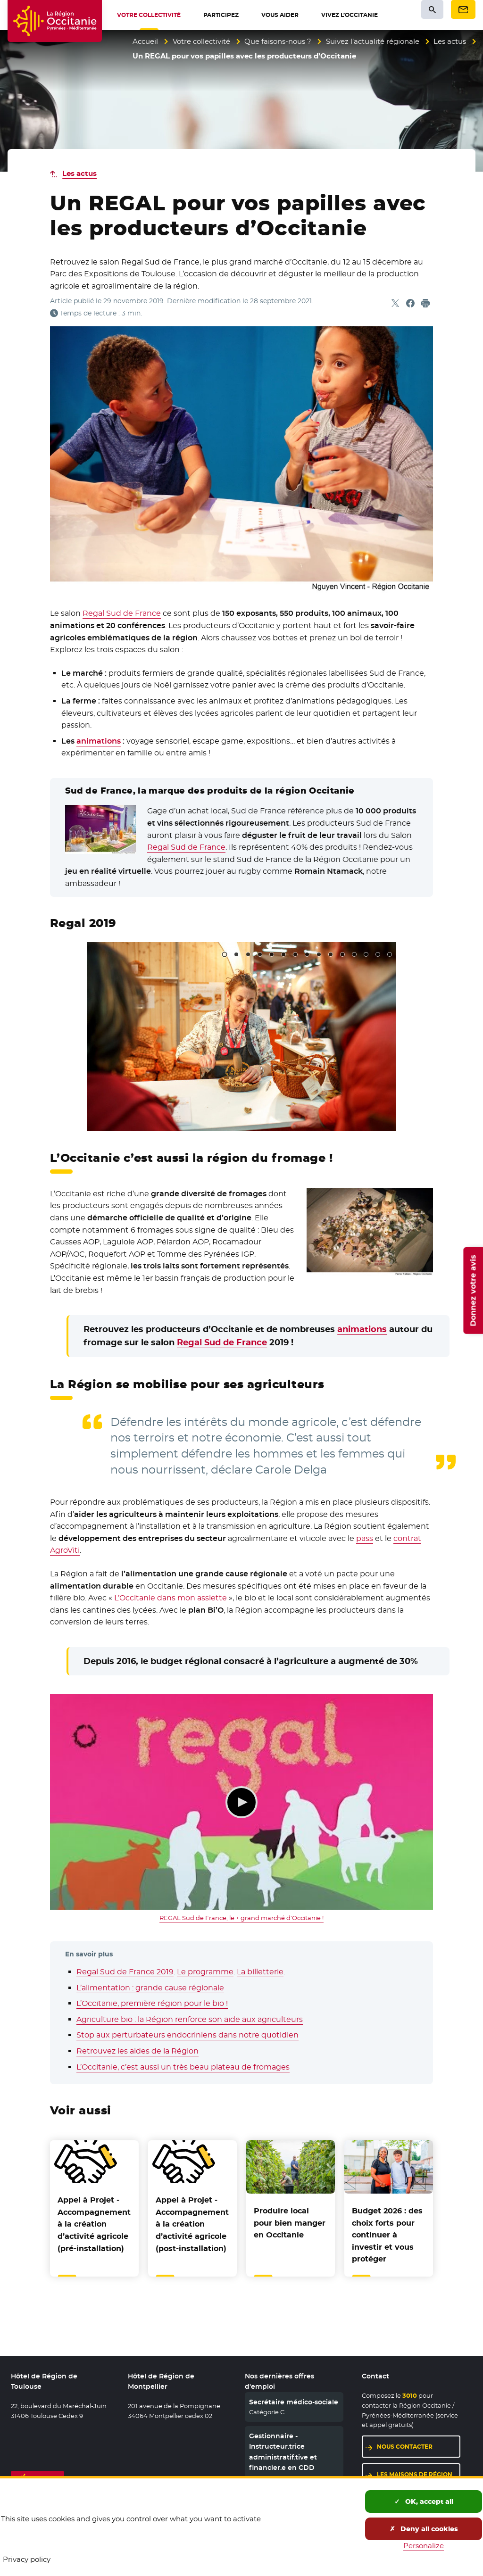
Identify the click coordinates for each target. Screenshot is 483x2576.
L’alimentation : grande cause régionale (150, 1987)
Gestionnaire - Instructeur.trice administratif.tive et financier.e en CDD (283, 2452)
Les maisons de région (414, 2474)
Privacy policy (26, 2559)
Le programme (205, 1971)
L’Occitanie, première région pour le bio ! (152, 2003)
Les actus (449, 41)
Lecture (241, 1802)
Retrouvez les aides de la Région (137, 2050)
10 (330, 954)
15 (389, 954)
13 (366, 954)
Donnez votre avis (472, 1290)
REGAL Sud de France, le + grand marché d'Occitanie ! (241, 1918)
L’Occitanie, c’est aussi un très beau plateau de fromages (183, 2066)
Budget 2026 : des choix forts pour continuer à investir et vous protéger (387, 2234)
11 (342, 954)
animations (98, 741)
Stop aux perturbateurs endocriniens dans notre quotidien (187, 2034)
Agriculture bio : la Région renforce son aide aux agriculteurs (189, 2019)
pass (364, 1538)
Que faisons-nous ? (277, 41)
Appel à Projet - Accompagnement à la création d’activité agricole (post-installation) (192, 2224)
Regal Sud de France (122, 613)
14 (378, 954)
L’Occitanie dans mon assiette (170, 1597)
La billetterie (260, 1971)
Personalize (423, 2545)
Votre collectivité (201, 41)
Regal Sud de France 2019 (125, 1971)
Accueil (145, 41)
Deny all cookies (424, 2529)
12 (354, 954)
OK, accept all (423, 2501)
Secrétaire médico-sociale (293, 2402)
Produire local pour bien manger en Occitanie (289, 2222)
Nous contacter (405, 2446)
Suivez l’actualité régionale (372, 41)
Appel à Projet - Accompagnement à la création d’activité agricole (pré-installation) (94, 2224)
